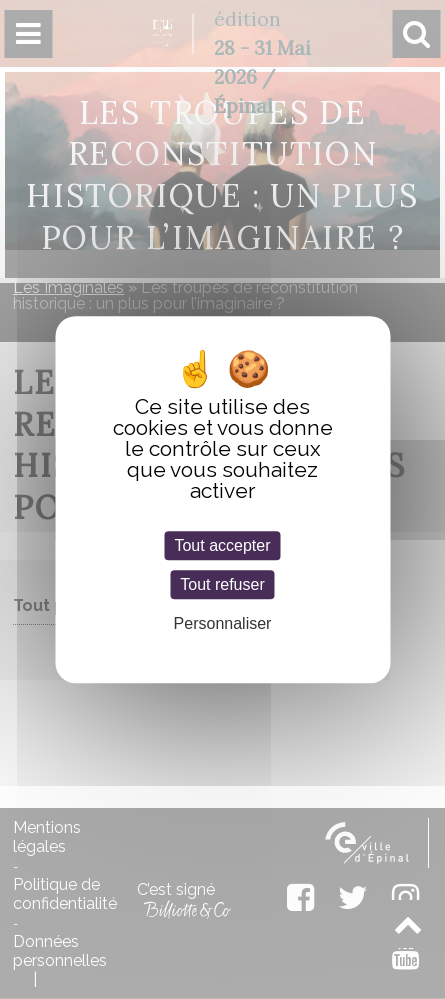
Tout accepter (222, 545)
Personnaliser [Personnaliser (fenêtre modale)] (223, 623)
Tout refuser (222, 584)
